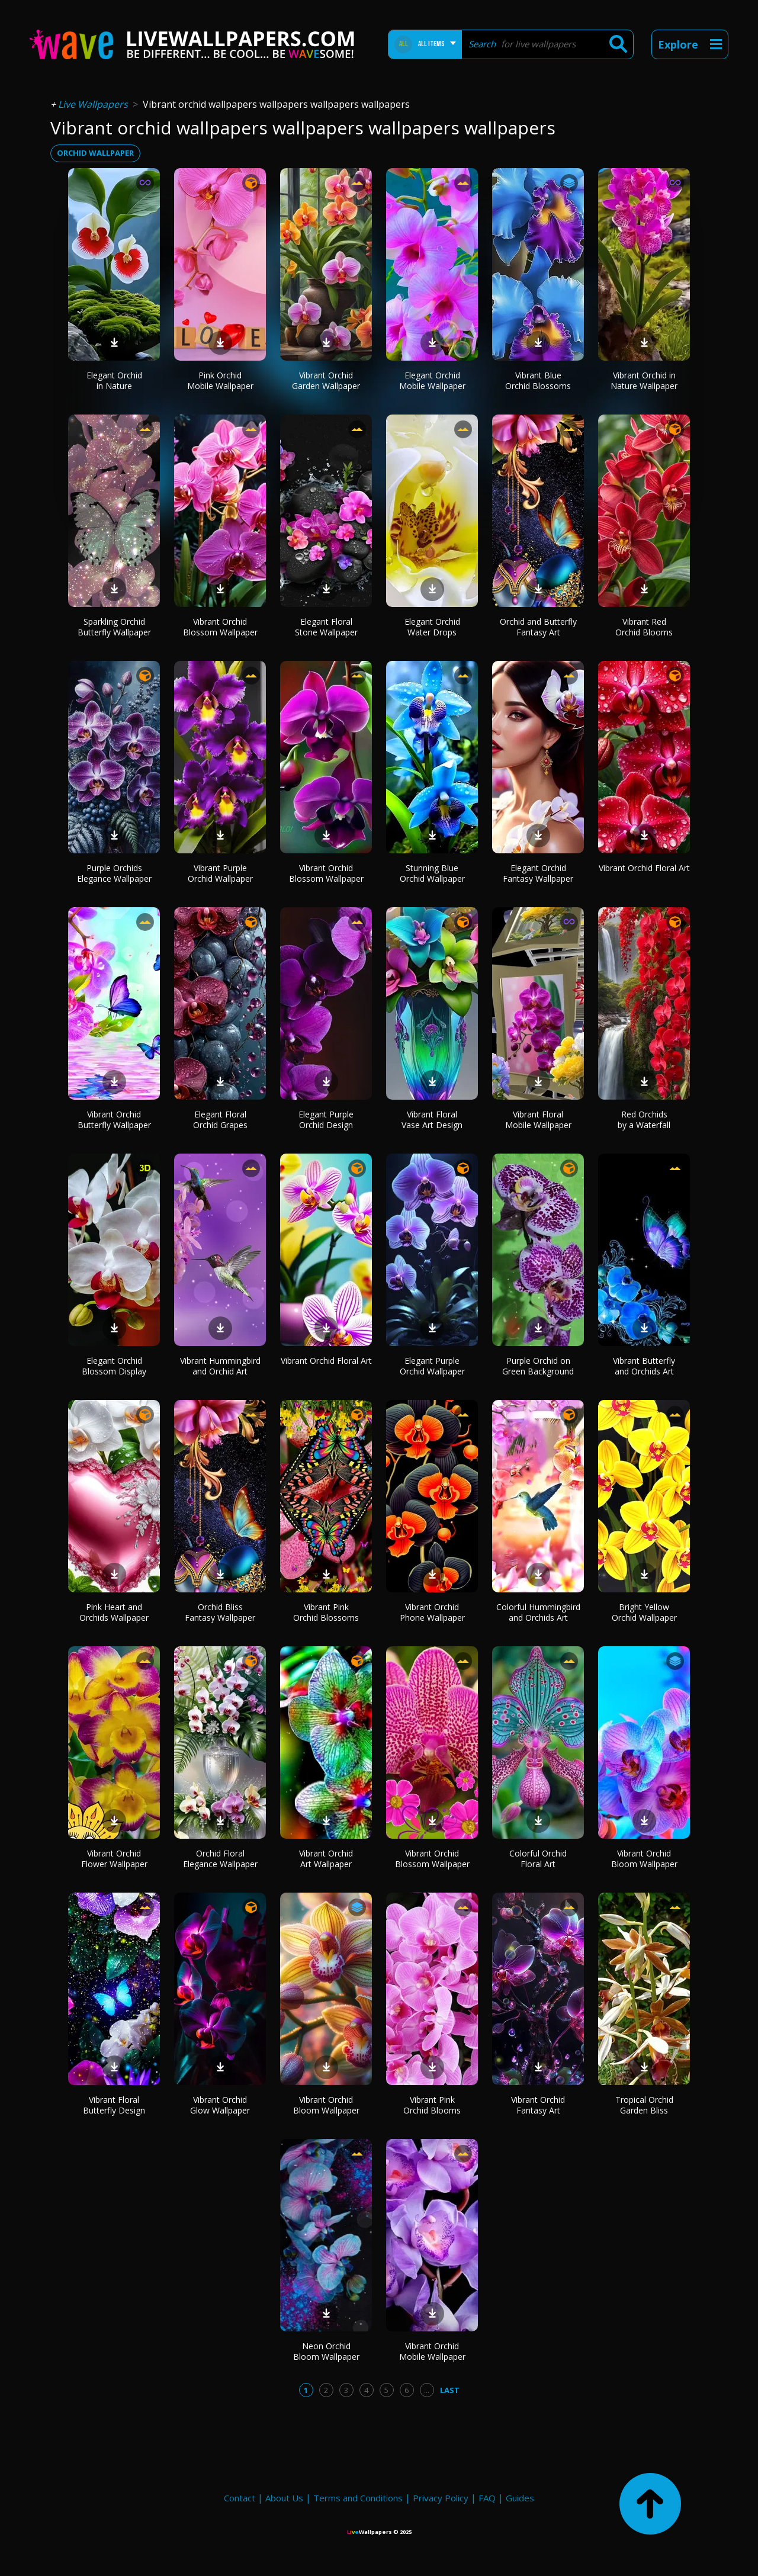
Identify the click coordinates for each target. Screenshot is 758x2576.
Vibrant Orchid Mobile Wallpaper (432, 2351)
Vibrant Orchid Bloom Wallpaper (644, 1859)
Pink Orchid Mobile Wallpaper (220, 380)
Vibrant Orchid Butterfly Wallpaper (114, 1119)
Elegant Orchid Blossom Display (114, 1366)
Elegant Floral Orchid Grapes (220, 1119)
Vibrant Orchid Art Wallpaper (326, 1859)
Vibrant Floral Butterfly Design (114, 2105)
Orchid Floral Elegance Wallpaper (220, 1859)
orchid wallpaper (95, 152)
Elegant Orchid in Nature (114, 380)
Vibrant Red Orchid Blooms (644, 627)
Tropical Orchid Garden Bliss (644, 2105)
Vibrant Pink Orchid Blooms (432, 2105)
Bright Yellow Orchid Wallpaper (644, 1612)
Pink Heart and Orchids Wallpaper (114, 1612)
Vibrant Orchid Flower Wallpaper (114, 1859)
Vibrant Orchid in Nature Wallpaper (644, 380)
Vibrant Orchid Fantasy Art (538, 2105)
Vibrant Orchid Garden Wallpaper (326, 380)
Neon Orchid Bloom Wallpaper (326, 2351)
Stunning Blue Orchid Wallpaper (432, 873)
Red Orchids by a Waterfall (644, 1119)
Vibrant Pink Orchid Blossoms (326, 1612)
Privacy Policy (440, 2498)
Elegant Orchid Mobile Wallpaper (432, 380)
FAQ (487, 2498)
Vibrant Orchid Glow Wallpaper (220, 2105)
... (426, 2390)
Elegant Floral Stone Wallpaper (326, 627)
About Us (284, 2498)
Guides (520, 2498)
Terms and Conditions (358, 2498)
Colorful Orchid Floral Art (538, 1859)
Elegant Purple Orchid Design (326, 1119)
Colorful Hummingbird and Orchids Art (538, 1612)
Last (450, 2390)
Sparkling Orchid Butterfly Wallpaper (114, 627)
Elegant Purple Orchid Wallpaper (432, 1366)
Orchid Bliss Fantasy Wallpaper (220, 1612)
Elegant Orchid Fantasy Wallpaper (538, 873)
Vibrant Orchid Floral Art (644, 867)
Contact (239, 2498)
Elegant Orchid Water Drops (432, 627)
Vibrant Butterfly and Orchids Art (644, 1366)
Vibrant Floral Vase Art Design (432, 1119)
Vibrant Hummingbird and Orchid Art (220, 1366)
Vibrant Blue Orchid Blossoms (538, 380)
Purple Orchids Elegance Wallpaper (114, 873)
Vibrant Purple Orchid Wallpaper (220, 873)
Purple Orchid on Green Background (538, 1366)
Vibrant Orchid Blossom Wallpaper (220, 627)
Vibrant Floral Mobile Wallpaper (538, 1119)
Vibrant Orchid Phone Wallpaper (432, 1612)
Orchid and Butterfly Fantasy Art (538, 627)
